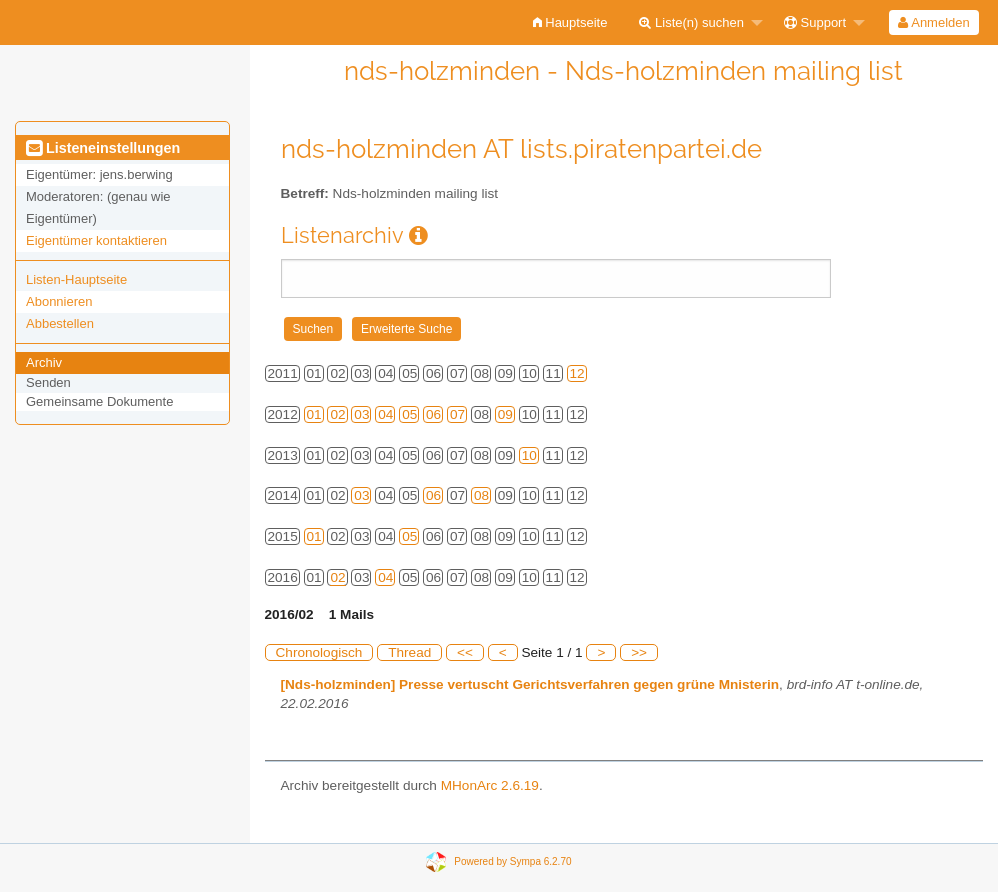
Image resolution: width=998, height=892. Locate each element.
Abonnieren (59, 301)
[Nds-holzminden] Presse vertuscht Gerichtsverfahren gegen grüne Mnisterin (530, 684)
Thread (409, 652)
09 (505, 414)
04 (385, 414)
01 (314, 414)
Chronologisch (319, 652)
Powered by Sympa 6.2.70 (512, 860)
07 (457, 414)
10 (529, 455)
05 (409, 414)
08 (481, 495)
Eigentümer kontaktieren (96, 240)
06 (433, 414)
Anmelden (933, 22)
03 (361, 414)
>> (639, 652)
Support (815, 22)
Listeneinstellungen (103, 148)
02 (337, 414)
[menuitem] (570, 22)
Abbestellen (60, 323)
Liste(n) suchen (691, 22)
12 (577, 373)
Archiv (44, 362)
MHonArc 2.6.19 (490, 785)
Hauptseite (570, 22)
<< (465, 652)
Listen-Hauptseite (76, 279)
